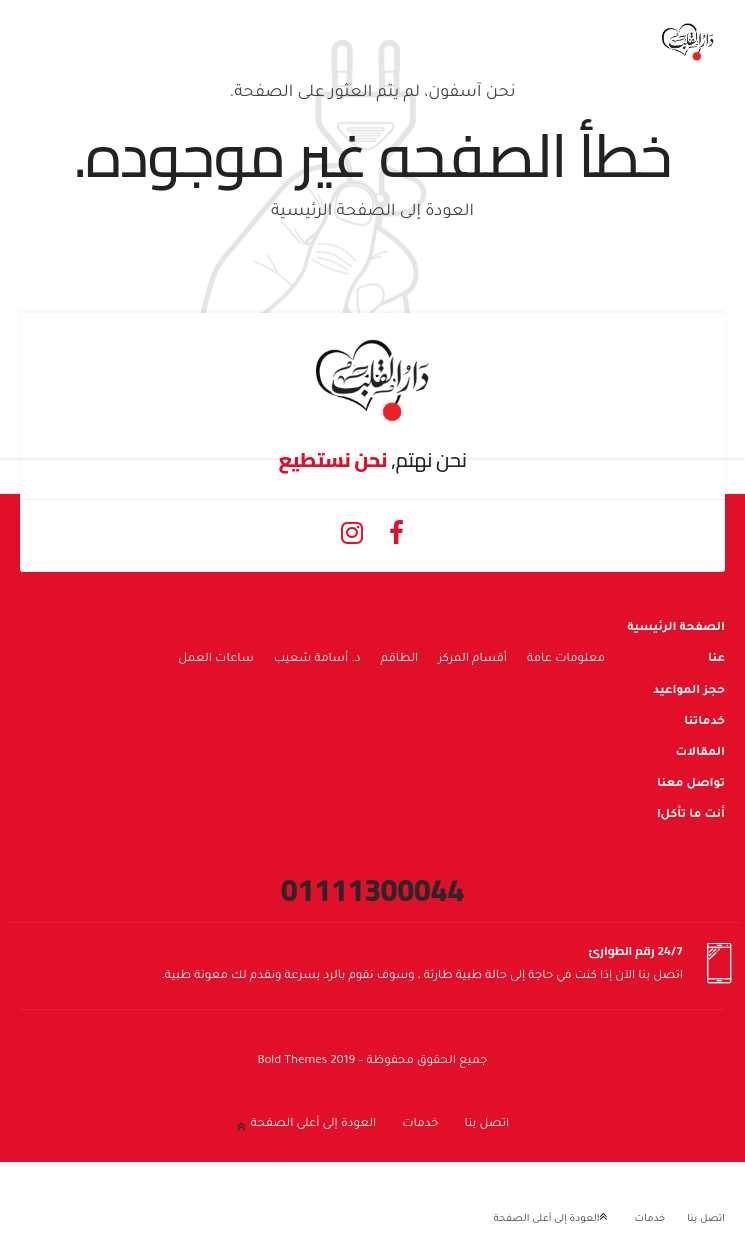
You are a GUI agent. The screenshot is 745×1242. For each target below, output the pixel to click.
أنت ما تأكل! (691, 815)
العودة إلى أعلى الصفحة (313, 1124)
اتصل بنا (486, 1124)
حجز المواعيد (689, 691)
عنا (716, 659)
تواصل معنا (691, 784)
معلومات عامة (566, 659)
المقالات (700, 753)
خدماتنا (704, 722)
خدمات (420, 1124)
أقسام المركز (472, 659)
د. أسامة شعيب (317, 659)
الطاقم (400, 659)
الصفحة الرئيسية (676, 628)
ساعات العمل (216, 659)
